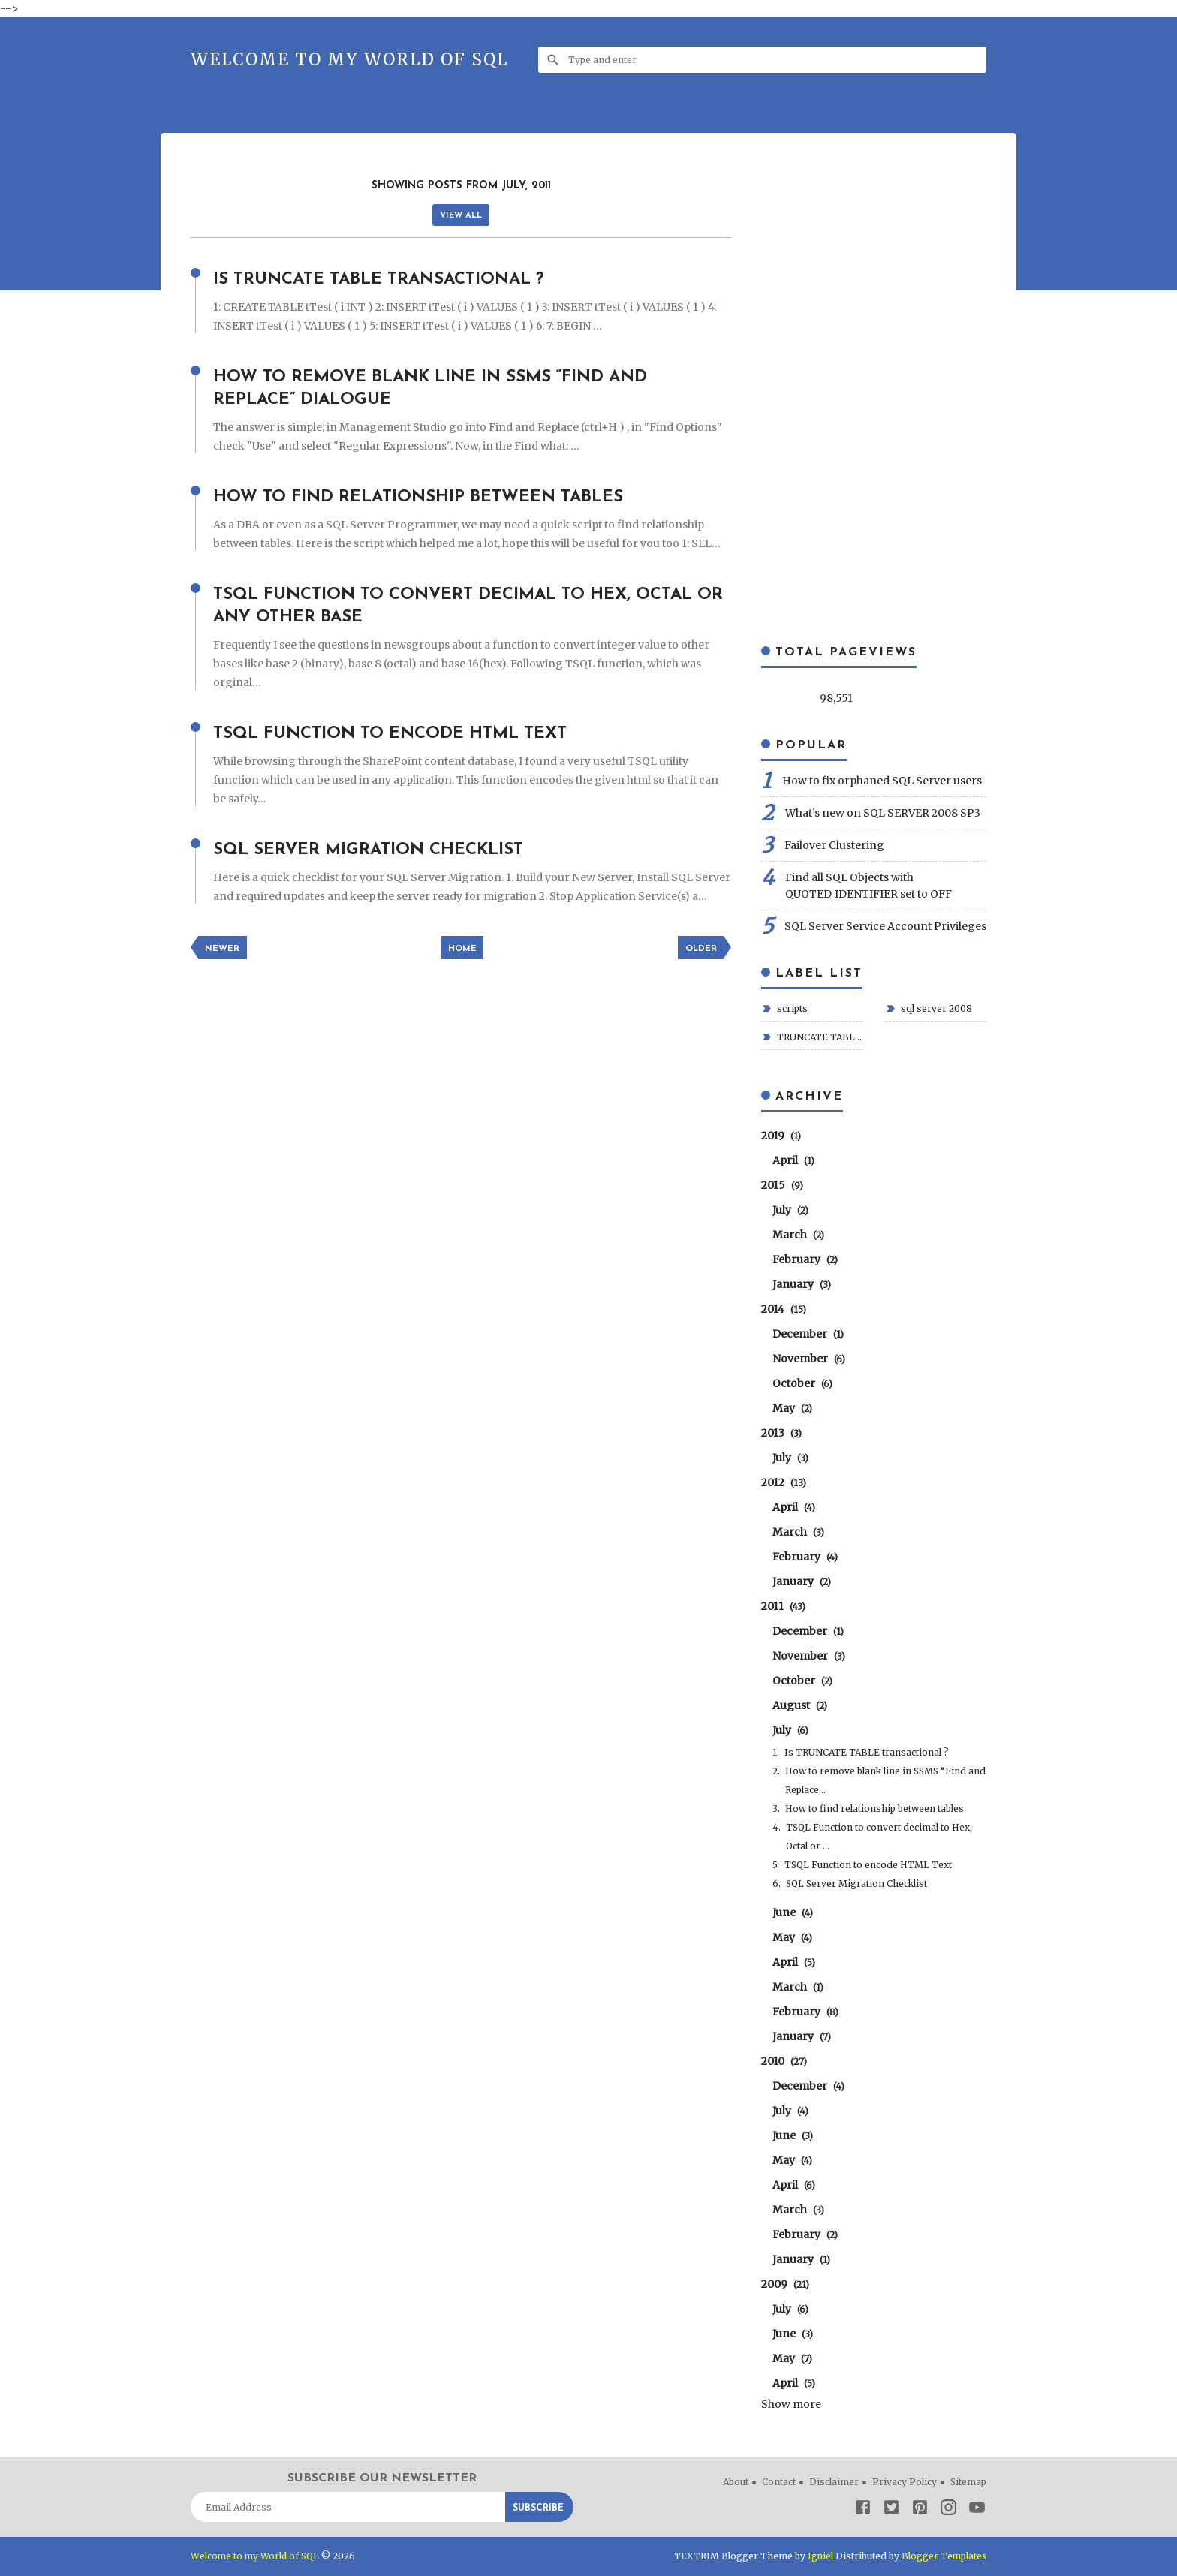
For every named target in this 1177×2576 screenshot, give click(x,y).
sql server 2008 (935, 1008)
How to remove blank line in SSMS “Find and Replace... (885, 1780)
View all (461, 216)
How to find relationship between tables (434, 497)
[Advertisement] (464, 169)
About (735, 2481)
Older (699, 949)
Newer (223, 949)
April (793, 1160)
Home (462, 949)
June (792, 1912)
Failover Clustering (834, 845)
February (805, 1259)
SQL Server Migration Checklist (380, 850)
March (798, 1234)
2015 (782, 1185)
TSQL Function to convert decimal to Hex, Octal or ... (879, 1837)
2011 (783, 1606)
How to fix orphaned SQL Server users (882, 780)
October (802, 1383)
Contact (779, 2481)
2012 (783, 1482)
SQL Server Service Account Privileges (885, 926)
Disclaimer (834, 2481)
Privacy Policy (904, 2481)
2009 (785, 2284)
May (792, 1408)
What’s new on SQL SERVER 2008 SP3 (882, 813)
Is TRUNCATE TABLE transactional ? (392, 279)
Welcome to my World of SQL (349, 59)
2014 (783, 1309)
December (808, 1334)
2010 (784, 2061)
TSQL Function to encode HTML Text (402, 733)
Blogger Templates (943, 2556)
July (790, 1210)
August (799, 1705)
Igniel (818, 2556)
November (808, 1358)
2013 (781, 1433)
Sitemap (968, 2481)
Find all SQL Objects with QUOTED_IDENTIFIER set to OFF (868, 886)
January (801, 1284)
